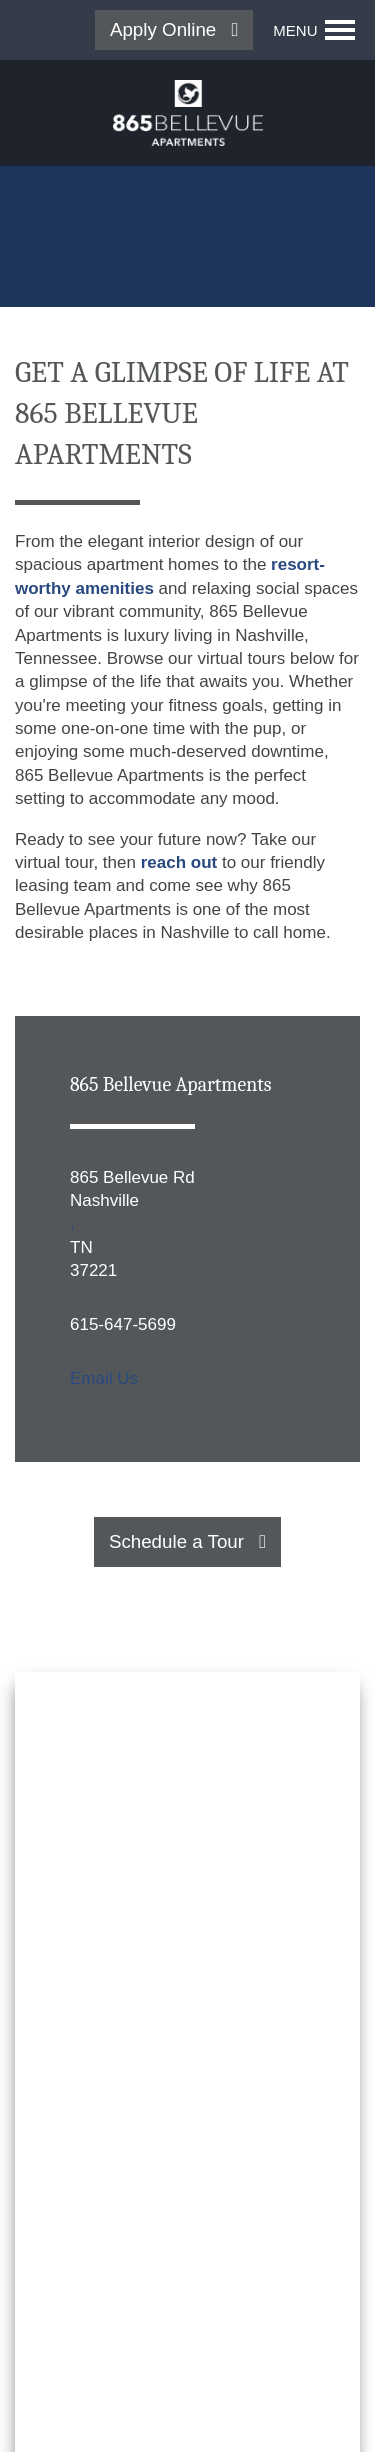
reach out (179, 862)
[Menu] (314, 30)
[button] (174, 30)
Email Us (104, 1378)
